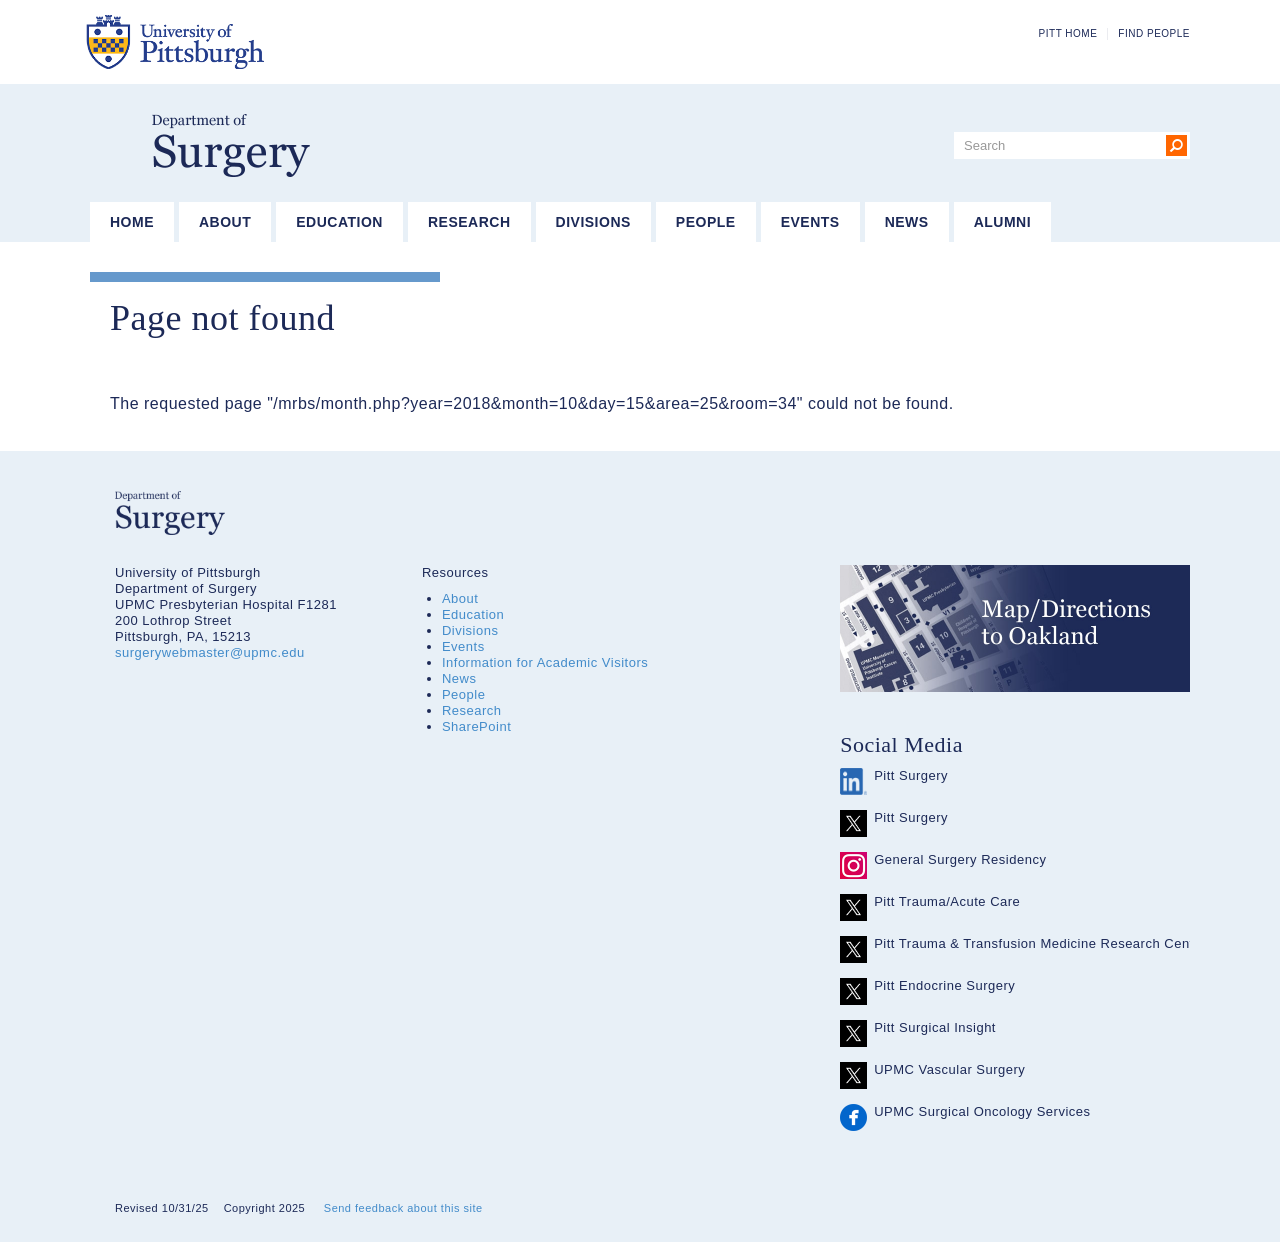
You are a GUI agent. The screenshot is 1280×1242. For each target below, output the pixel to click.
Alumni (1002, 222)
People (706, 222)
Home (132, 222)
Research (469, 222)
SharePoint (476, 726)
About (225, 222)
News (907, 222)
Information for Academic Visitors (545, 662)
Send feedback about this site (403, 1208)
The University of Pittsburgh (274, 42)
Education (339, 222)
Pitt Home (1068, 33)
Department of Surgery (231, 145)
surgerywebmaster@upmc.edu (210, 652)
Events (810, 222)
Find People (1154, 33)
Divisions (593, 222)
